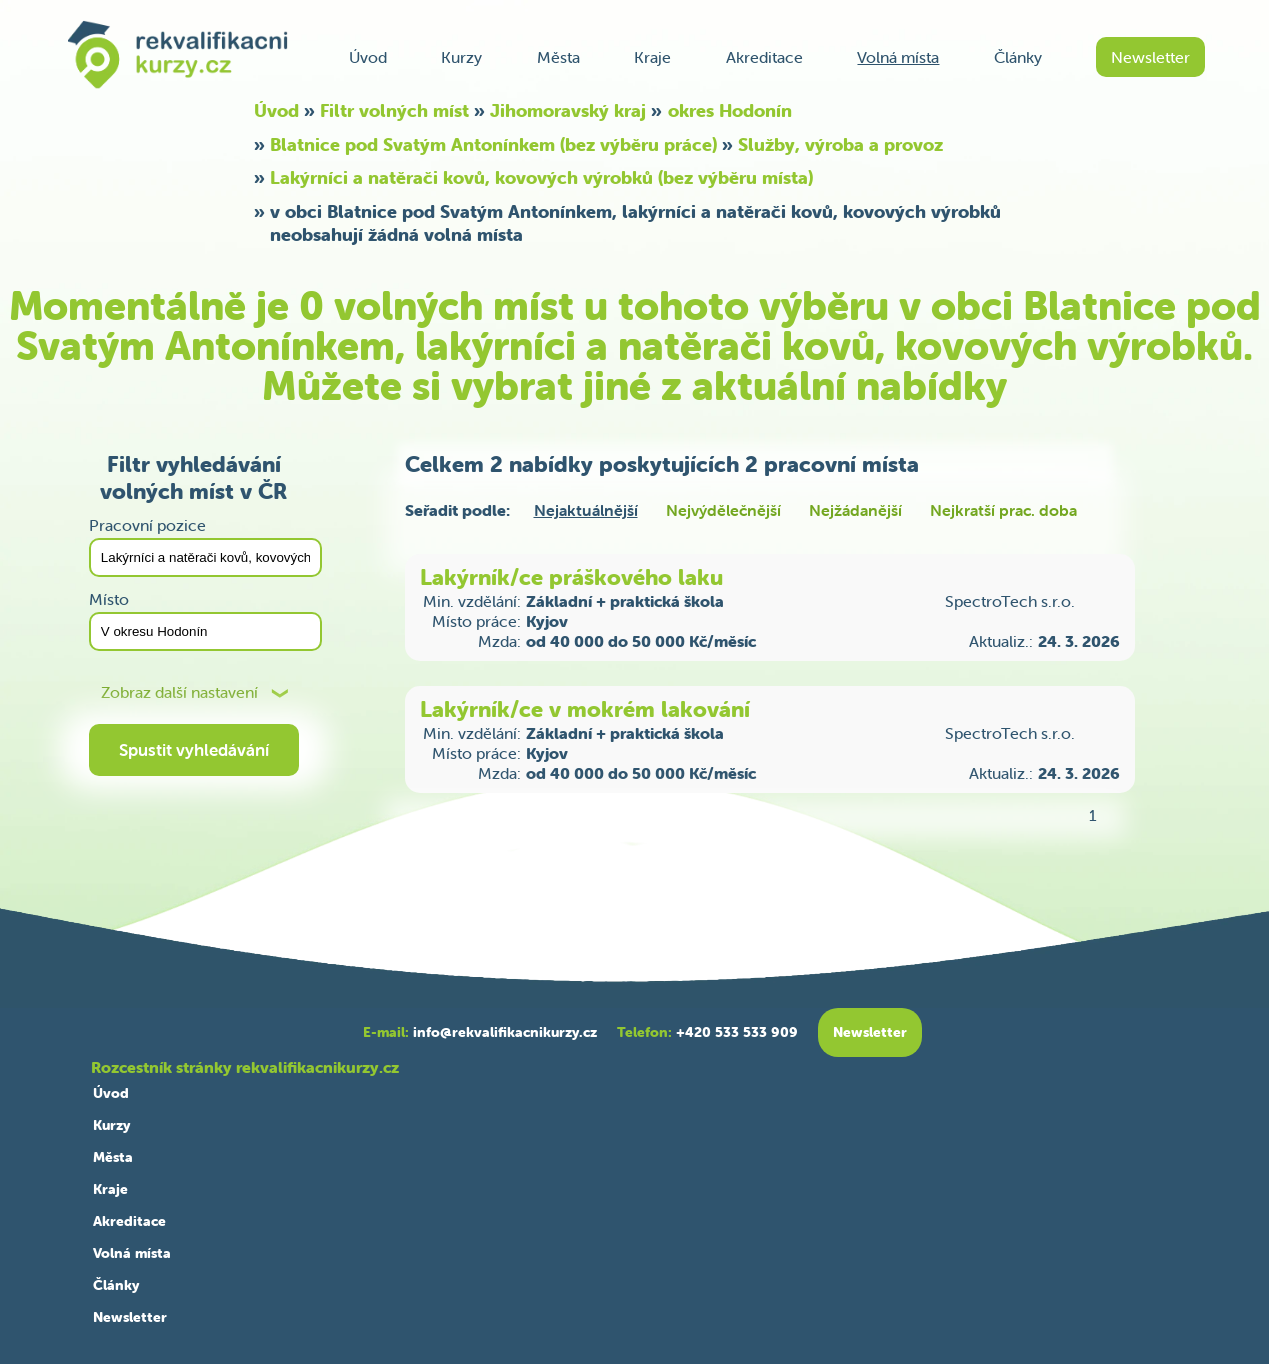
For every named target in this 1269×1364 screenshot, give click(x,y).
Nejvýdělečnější (723, 510)
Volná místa (898, 57)
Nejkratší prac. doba (1003, 510)
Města (558, 57)
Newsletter (1150, 57)
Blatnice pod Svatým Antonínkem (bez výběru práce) (493, 144)
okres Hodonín (730, 110)
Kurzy (461, 57)
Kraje (652, 57)
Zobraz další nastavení (179, 692)
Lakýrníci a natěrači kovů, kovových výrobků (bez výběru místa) (541, 177)
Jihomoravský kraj (568, 110)
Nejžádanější (855, 510)
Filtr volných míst (394, 110)
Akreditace (764, 57)
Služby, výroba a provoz (840, 144)
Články (1018, 57)
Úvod (368, 57)
